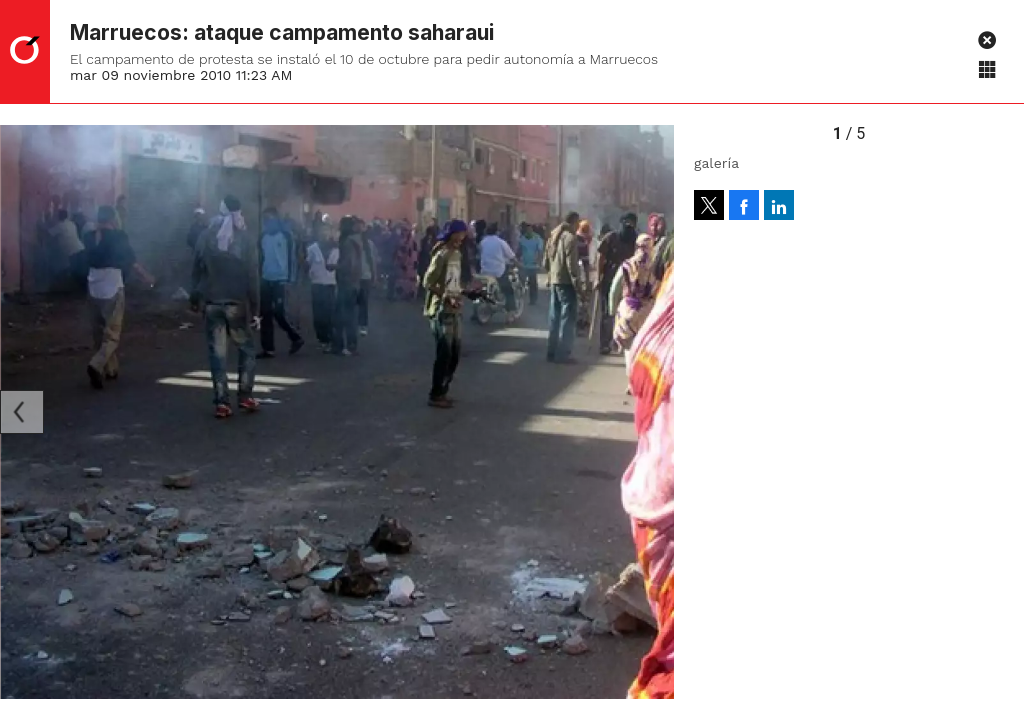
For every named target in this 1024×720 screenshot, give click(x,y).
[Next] (652, 412)
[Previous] (22, 412)
